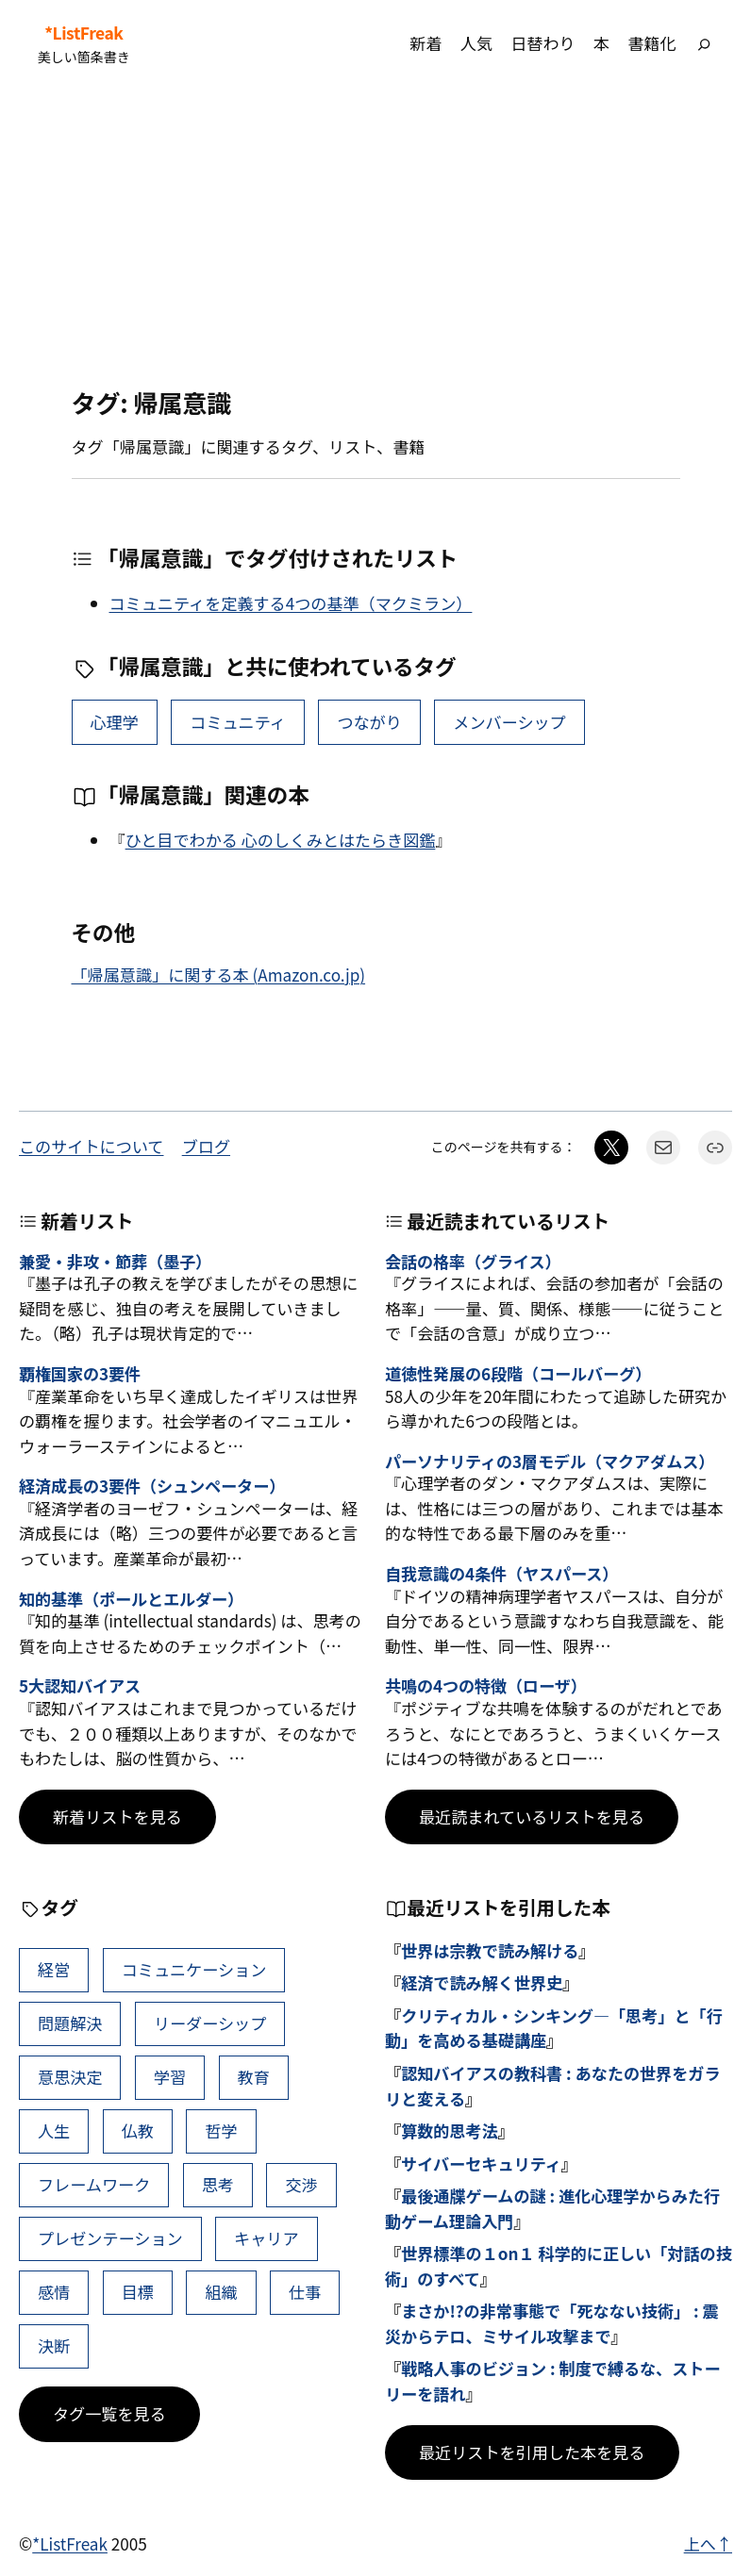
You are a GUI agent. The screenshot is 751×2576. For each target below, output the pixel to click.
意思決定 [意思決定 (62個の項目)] (70, 2077)
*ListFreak (83, 33)
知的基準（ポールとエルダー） (131, 1600)
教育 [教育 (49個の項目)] (254, 2077)
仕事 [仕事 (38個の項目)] (305, 2292)
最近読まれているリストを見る (531, 1816)
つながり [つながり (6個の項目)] (369, 722)
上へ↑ (708, 2543)
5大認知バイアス (80, 1686)
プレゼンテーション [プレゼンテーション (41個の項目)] (110, 2238)
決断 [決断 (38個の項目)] (54, 2345)
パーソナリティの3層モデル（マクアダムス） (549, 1462)
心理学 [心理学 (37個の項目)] (114, 722)
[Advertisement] (375, 237)
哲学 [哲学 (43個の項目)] (221, 2130)
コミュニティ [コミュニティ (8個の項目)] (238, 722)
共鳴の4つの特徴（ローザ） (486, 1686)
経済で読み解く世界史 (481, 1982)
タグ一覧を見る (109, 2413)
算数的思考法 (449, 2130)
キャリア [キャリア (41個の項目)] (266, 2238)
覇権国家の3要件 (80, 1374)
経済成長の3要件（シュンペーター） (152, 1486)
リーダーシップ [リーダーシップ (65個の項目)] (210, 2023)
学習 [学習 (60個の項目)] (170, 2077)
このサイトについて (91, 1146)
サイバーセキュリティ (481, 2163)
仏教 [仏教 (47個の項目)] (138, 2130)
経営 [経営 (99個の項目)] (54, 1969)
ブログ (206, 1146)
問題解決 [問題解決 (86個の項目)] (70, 2023)
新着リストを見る (117, 1816)
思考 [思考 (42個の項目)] (218, 2184)
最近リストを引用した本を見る (532, 2452)
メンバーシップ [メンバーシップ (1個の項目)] (509, 722)
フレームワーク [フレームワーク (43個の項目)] (94, 2184)
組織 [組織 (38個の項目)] (221, 2292)
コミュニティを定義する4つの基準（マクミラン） (291, 603)
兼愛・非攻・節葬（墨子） (115, 1262)
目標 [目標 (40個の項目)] (138, 2292)
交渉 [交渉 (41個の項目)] (301, 2184)
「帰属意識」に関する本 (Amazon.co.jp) (219, 974)
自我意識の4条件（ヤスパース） (501, 1574)
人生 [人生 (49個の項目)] (54, 2130)
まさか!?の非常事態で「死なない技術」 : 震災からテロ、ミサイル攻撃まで (552, 2323)
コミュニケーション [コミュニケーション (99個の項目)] (194, 1969)
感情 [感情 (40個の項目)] (54, 2292)
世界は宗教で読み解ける (489, 1950)
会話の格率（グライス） (473, 1262)
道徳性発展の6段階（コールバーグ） (518, 1374)
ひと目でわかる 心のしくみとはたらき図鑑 (280, 839)
